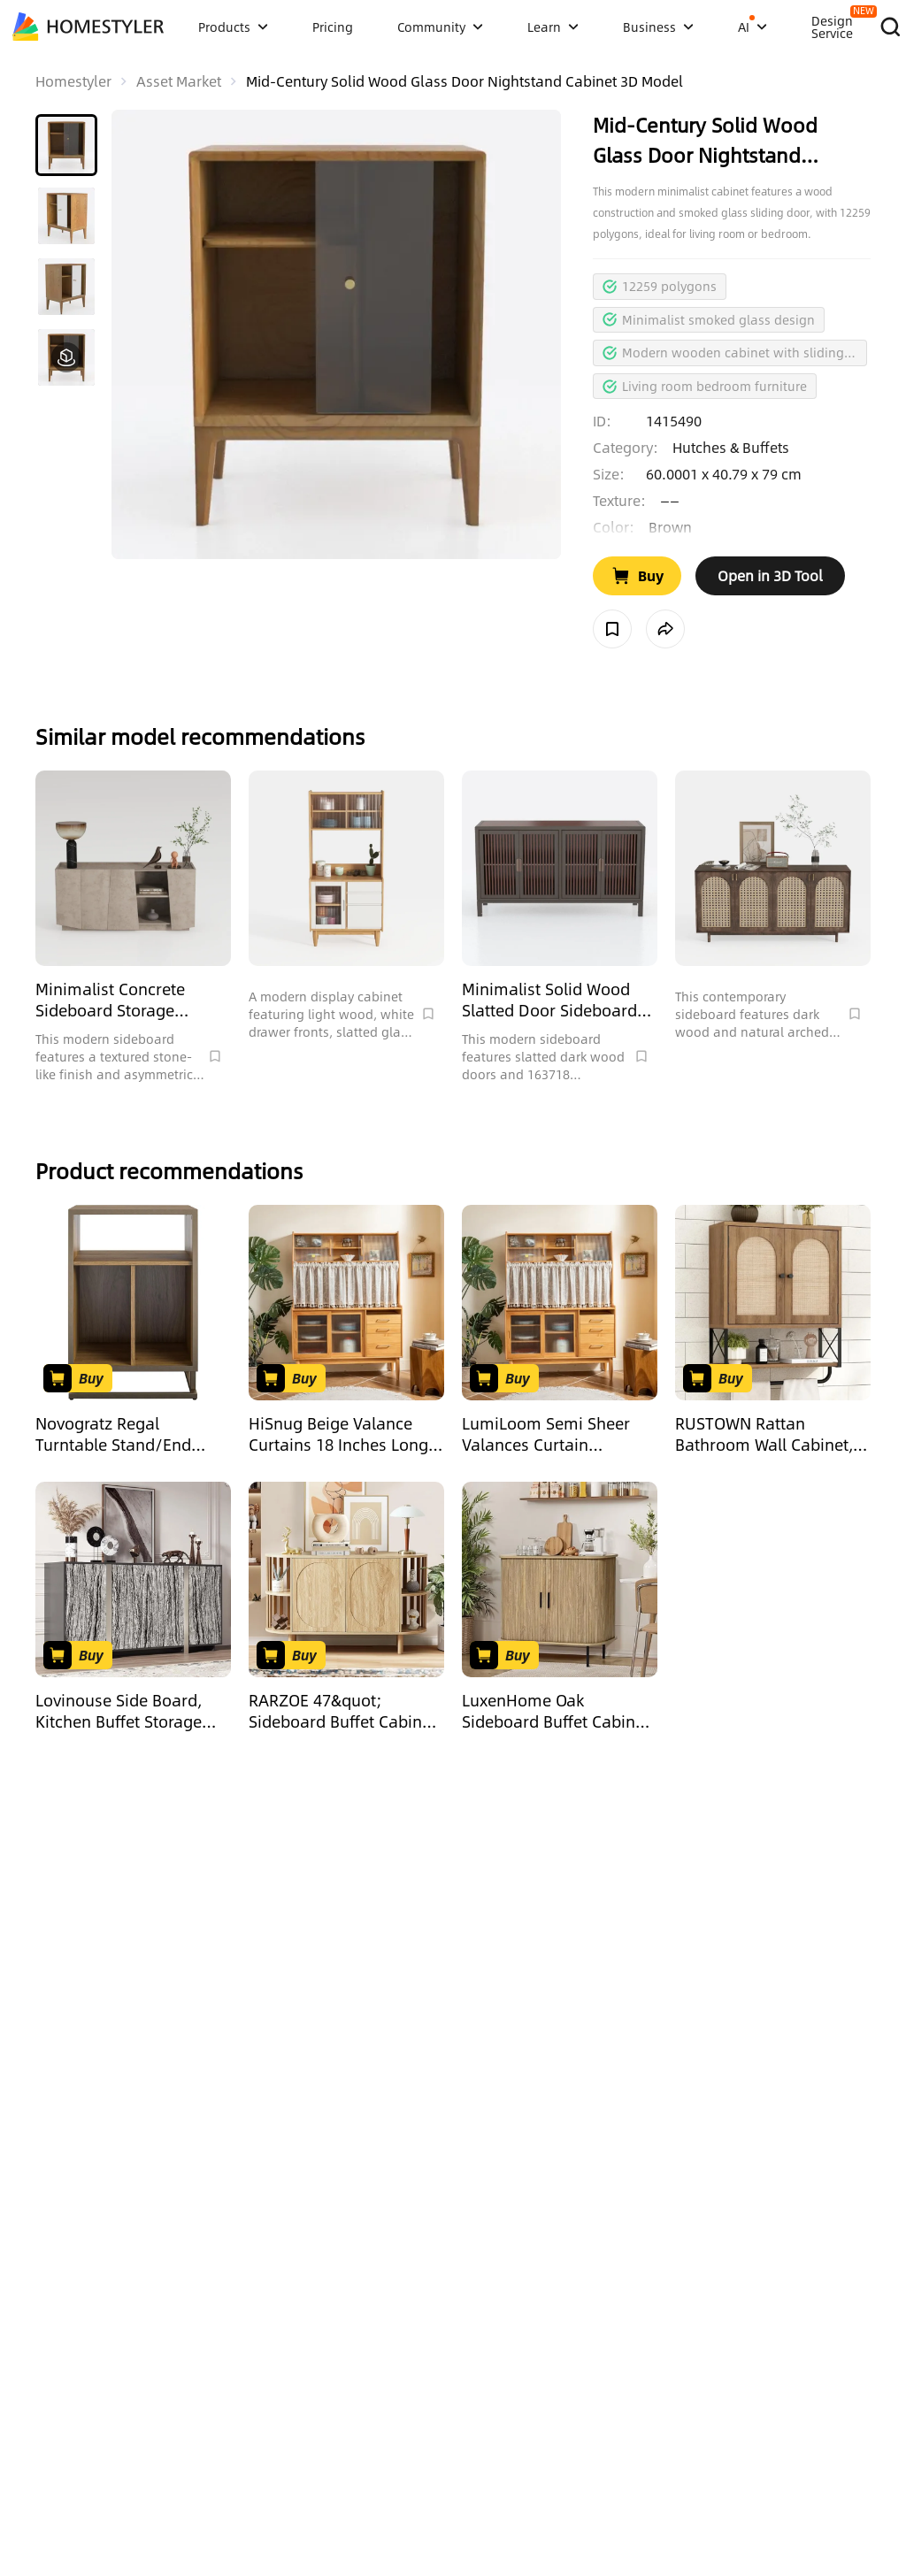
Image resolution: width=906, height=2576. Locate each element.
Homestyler (73, 81)
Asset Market (178, 81)
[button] (66, 145)
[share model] (665, 629)
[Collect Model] (612, 629)
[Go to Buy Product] (637, 575)
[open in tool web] (770, 575)
